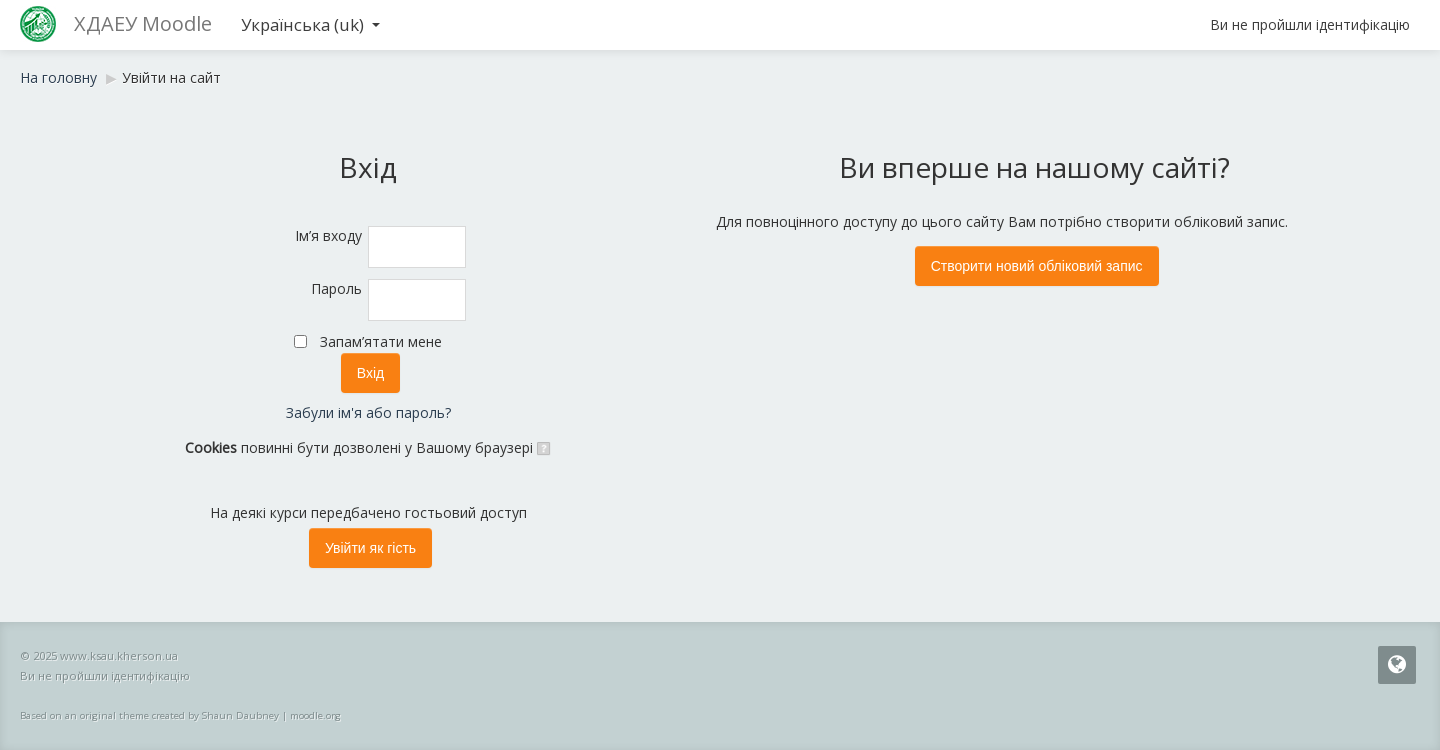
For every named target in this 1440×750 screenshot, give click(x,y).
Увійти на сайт (171, 77)
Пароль (336, 288)
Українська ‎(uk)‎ (310, 24)
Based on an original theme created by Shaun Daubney (149, 715)
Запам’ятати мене (381, 341)
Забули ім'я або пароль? (368, 412)
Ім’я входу (328, 235)
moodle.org (315, 715)
